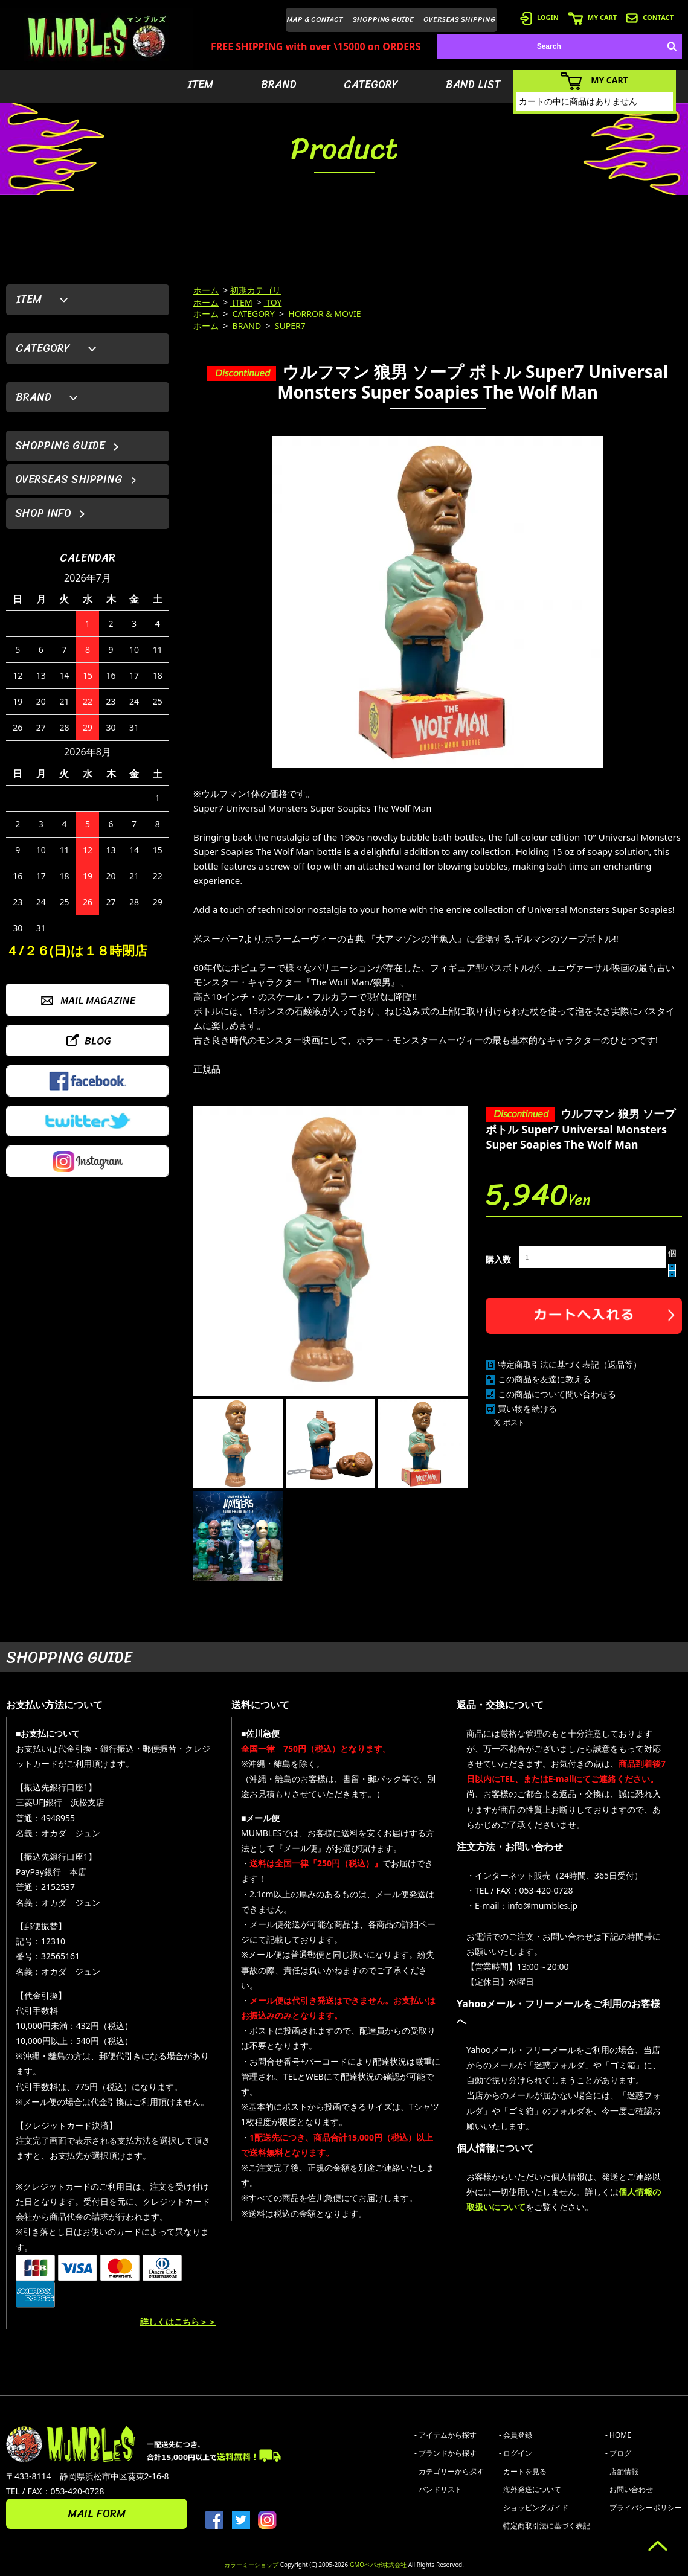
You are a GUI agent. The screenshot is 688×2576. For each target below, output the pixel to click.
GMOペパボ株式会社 (378, 2564)
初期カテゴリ (255, 290)
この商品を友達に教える (544, 1379)
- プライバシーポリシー (643, 2507)
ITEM (200, 84)
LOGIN (539, 17)
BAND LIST (473, 84)
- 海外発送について (530, 2489)
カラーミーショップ (251, 2564)
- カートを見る (523, 2471)
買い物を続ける (527, 1408)
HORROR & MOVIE (323, 313)
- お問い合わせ (629, 2489)
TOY (273, 302)
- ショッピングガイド (533, 2507)
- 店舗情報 (621, 2471)
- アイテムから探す (445, 2435)
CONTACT (650, 17)
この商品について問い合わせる (557, 1394)
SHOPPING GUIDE (383, 19)
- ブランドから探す (445, 2453)
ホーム (206, 290)
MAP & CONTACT (315, 19)
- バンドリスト (438, 2489)
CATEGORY (371, 84)
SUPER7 (289, 326)
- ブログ (618, 2453)
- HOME (618, 2435)
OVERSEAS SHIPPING (459, 19)
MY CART (592, 17)
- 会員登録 (515, 2435)
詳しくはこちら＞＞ (178, 2321)
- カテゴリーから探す (449, 2471)
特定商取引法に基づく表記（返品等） (569, 1364)
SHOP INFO (43, 513)
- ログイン (515, 2453)
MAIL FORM (97, 2513)
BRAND (279, 84)
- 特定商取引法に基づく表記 (544, 2525)
